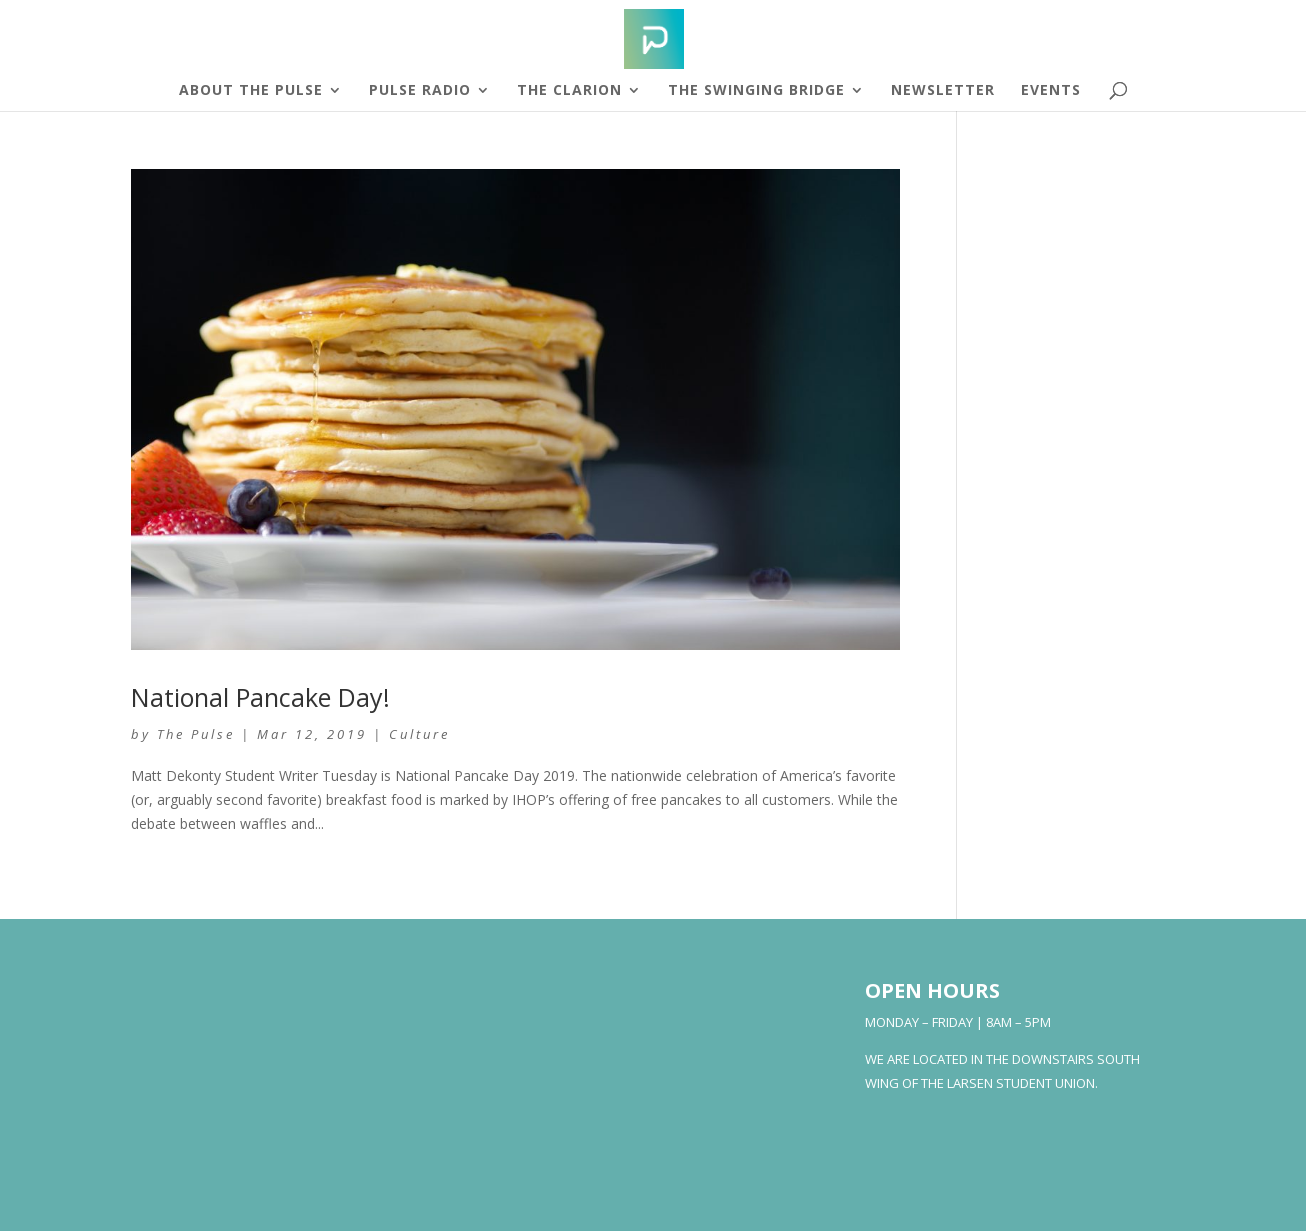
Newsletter (943, 91)
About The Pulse (251, 91)
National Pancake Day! (260, 697)
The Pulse (196, 734)
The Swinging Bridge (756, 91)
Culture (419, 734)
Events (1051, 91)
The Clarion (569, 91)
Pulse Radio (420, 91)
